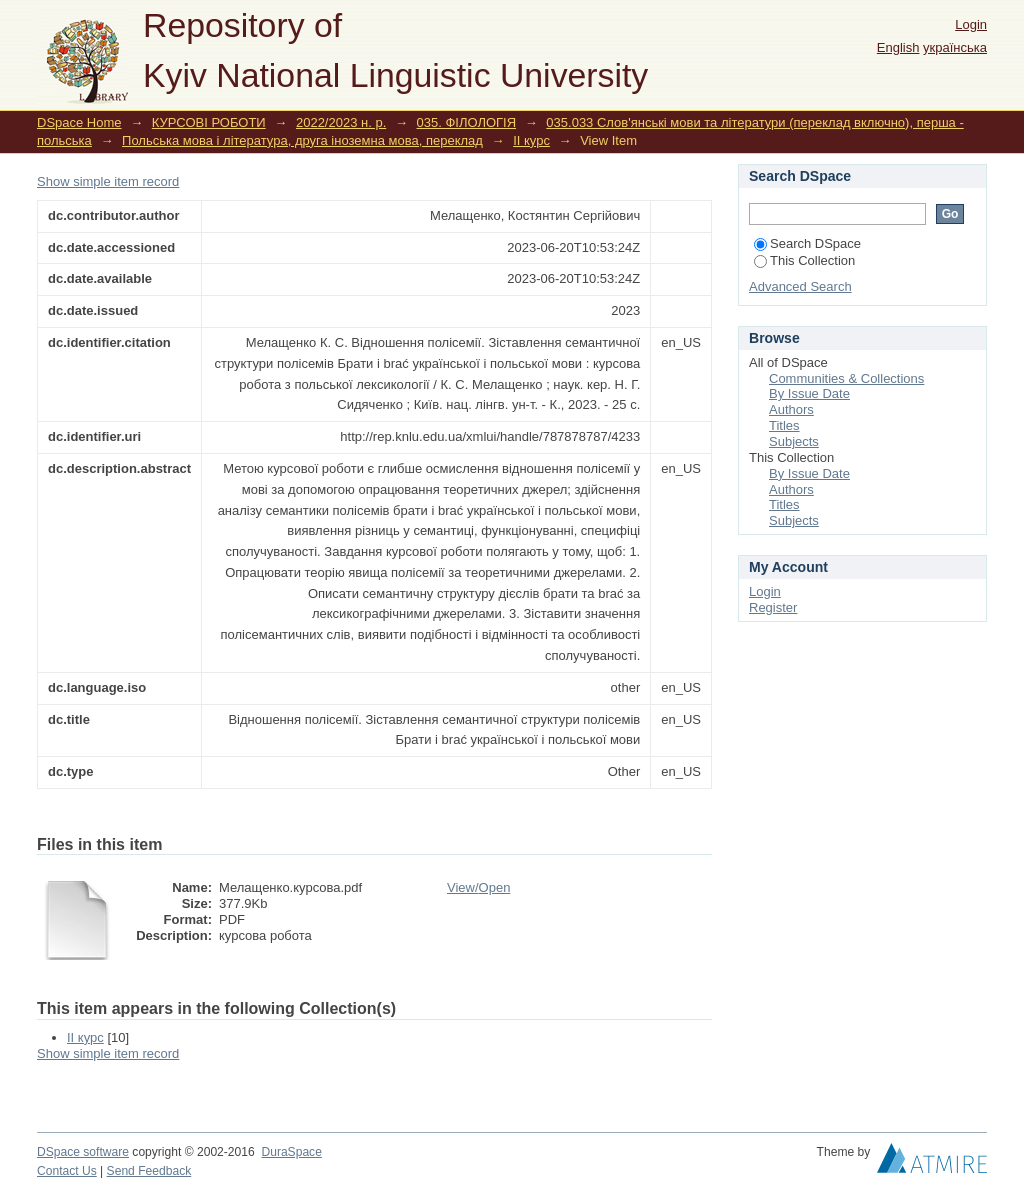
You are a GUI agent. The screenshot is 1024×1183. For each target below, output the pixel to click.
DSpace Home (79, 122)
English (898, 47)
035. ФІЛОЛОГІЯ (467, 122)
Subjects (794, 441)
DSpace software (83, 1152)
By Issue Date (809, 393)
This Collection (804, 260)
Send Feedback (149, 1171)
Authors (791, 409)
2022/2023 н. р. (341, 122)
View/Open (478, 887)
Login (971, 24)
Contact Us (67, 1171)
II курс (531, 140)
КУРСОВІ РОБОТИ (209, 122)
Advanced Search (800, 286)
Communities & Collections (846, 378)
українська (955, 47)
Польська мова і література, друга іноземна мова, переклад (302, 140)
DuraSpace (291, 1152)
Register (773, 607)
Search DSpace (807, 243)
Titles (784, 425)
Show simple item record (108, 181)
